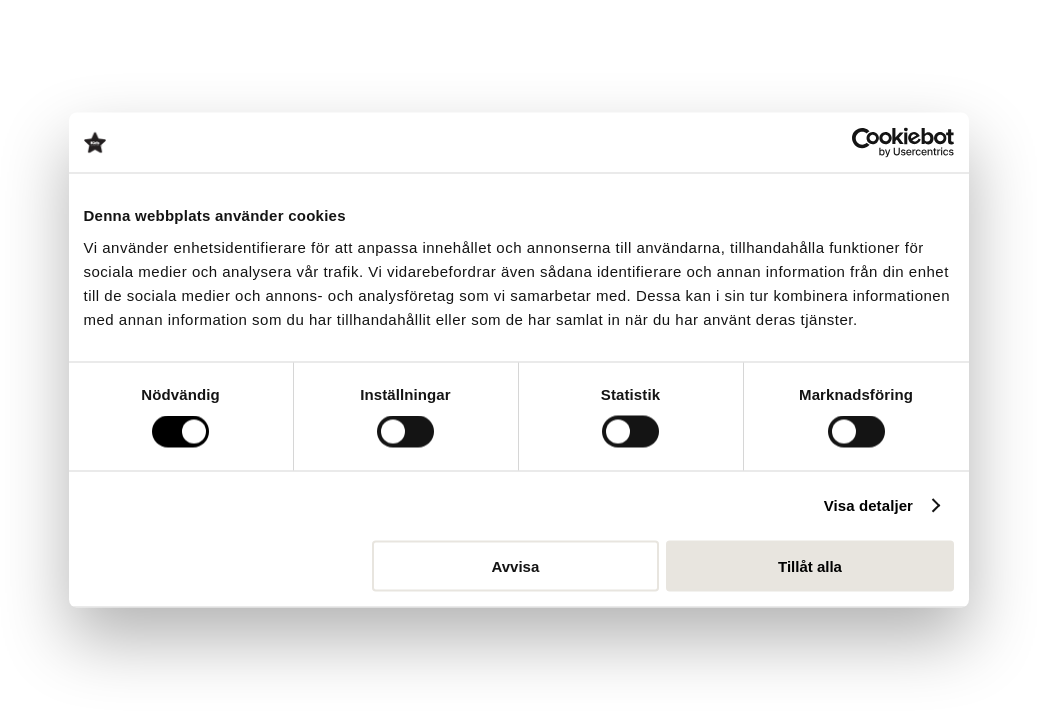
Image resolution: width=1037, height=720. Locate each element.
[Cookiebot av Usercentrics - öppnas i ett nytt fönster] (866, 143)
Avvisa (515, 565)
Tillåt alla (810, 565)
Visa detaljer (868, 505)
